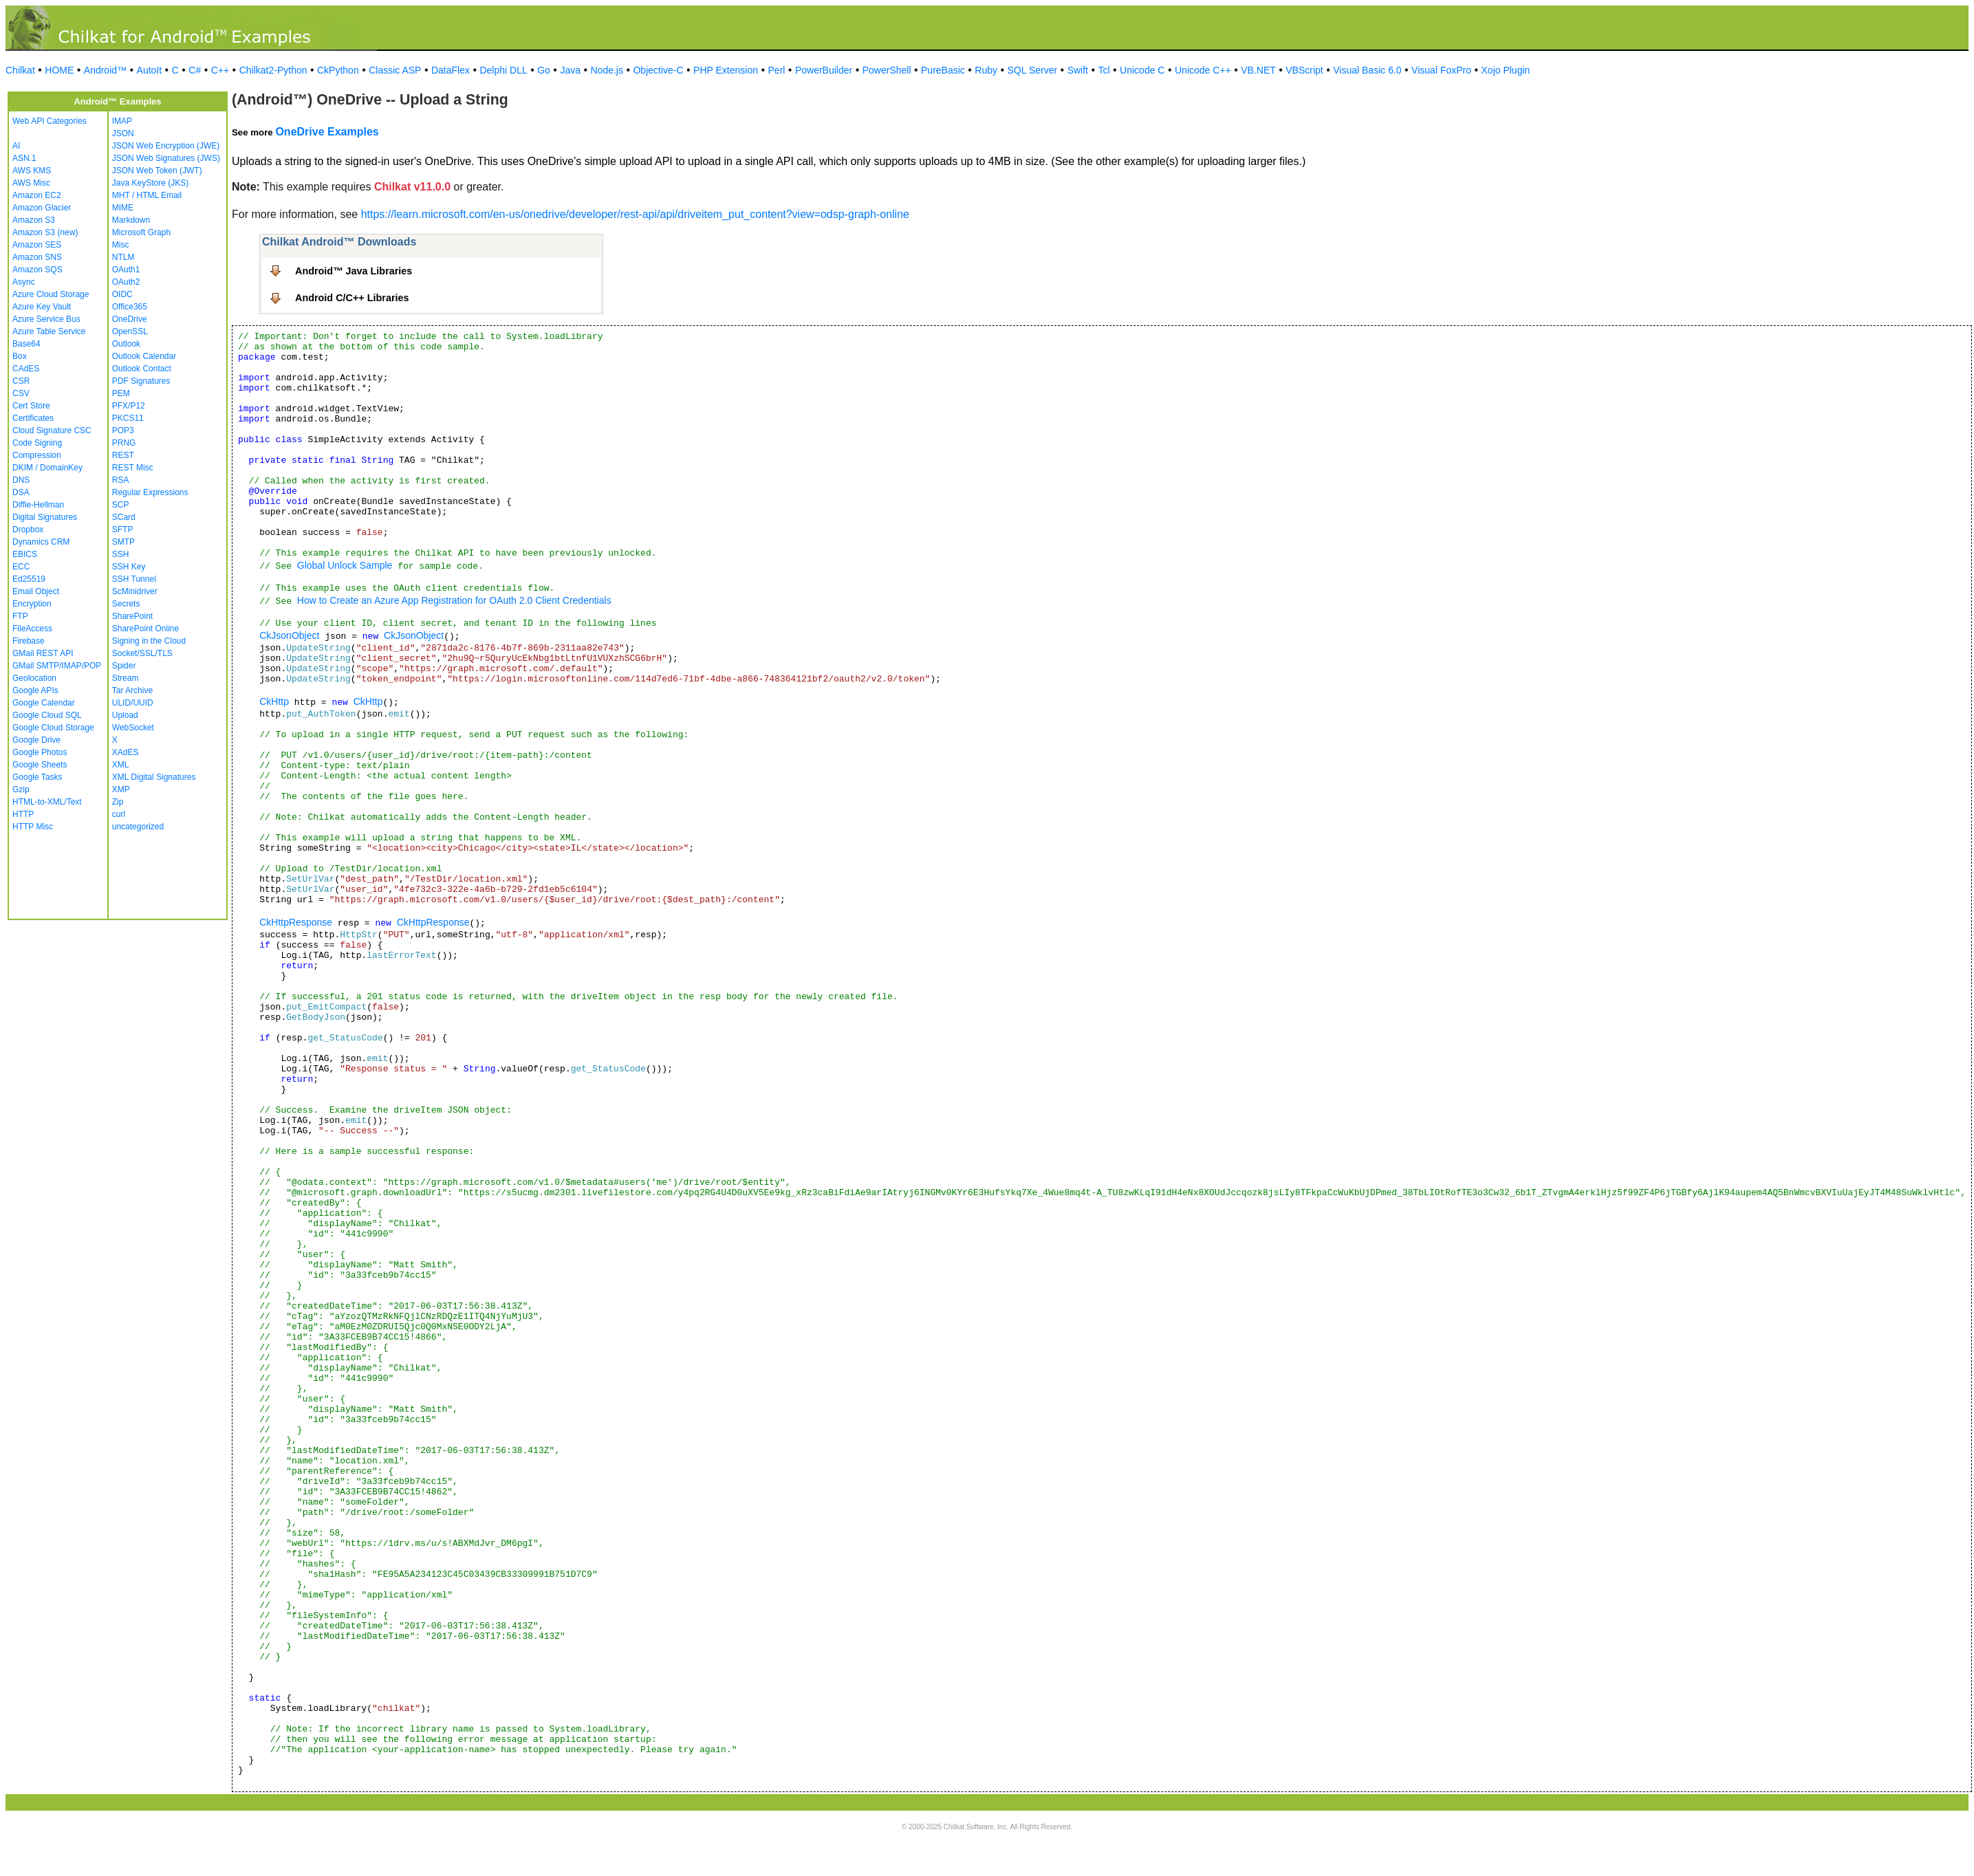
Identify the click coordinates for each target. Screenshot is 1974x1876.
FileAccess (32, 628)
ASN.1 (24, 158)
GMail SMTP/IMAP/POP (56, 665)
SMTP (123, 542)
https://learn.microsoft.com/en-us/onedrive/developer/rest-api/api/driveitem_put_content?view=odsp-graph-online (635, 214)
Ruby (986, 70)
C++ (220, 70)
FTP (20, 616)
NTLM (123, 257)
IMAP (122, 121)
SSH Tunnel (134, 579)
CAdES (25, 368)
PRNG (124, 443)
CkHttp (274, 701)
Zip (118, 802)
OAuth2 (126, 282)
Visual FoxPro (1441, 70)
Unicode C (1142, 70)
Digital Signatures (44, 517)
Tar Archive (132, 690)
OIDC (122, 294)
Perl (776, 70)
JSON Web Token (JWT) (157, 170)
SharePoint (132, 616)
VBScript (1304, 70)
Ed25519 (28, 579)
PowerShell (887, 70)
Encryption (32, 604)
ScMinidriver (135, 591)
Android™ (105, 70)
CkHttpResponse (295, 922)
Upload (125, 715)
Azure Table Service (49, 331)
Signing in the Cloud (149, 641)
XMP (121, 789)
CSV (21, 393)
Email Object (35, 591)
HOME (59, 70)
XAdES (125, 752)
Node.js (607, 70)
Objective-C (658, 70)
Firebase (28, 641)
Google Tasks (37, 777)
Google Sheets (39, 765)
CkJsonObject (289, 635)
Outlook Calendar (144, 356)
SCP (120, 505)
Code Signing (37, 443)
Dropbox (27, 529)
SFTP (122, 529)
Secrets (126, 604)
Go (543, 70)
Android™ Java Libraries (353, 270)
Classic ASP (395, 70)
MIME (122, 207)
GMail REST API (42, 653)
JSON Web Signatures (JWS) (166, 158)
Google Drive (36, 740)
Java (570, 70)
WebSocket (133, 727)
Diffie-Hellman (38, 505)
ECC (21, 566)
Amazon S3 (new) (45, 232)
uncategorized (138, 826)
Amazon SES (36, 245)
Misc (120, 245)
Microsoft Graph (141, 232)
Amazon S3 (33, 220)
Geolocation (34, 678)
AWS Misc (31, 183)
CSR (21, 381)
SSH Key (129, 566)
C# (194, 70)
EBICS (24, 554)
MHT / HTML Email (147, 195)
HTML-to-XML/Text (47, 802)
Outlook (126, 344)
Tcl (1103, 70)
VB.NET (1258, 70)
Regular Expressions (150, 492)
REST (123, 455)
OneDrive (129, 319)
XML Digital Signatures (154, 777)
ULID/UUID (132, 703)
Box (19, 356)
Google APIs (35, 690)
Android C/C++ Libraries (352, 297)
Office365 (129, 307)
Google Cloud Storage (53, 727)
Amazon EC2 (36, 195)
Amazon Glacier (41, 207)
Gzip (21, 789)
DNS (21, 480)
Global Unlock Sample (345, 565)
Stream (125, 678)
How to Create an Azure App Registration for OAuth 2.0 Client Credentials (454, 600)
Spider (124, 665)
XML (120, 765)
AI (16, 146)
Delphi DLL (503, 70)
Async (23, 282)
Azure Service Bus (46, 319)
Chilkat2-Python (273, 70)
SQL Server (1033, 70)
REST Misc (132, 467)
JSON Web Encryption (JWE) (165, 146)
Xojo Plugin (1506, 70)
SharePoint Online (145, 628)
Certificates (33, 418)
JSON (123, 133)
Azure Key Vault (41, 307)
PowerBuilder (823, 70)
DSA (21, 492)
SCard (123, 517)
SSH (120, 554)
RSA (120, 480)
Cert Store (31, 406)
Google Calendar (43, 703)
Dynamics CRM (40, 542)
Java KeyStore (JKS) (150, 183)
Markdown (131, 220)
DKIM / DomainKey (47, 467)
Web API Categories (49, 121)
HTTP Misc (32, 826)
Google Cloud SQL (47, 715)
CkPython (338, 70)
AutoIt (149, 70)
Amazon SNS (37, 257)
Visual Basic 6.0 (1367, 70)
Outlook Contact (141, 368)
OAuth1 (126, 269)
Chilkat (20, 70)
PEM (121, 393)
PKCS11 (128, 418)
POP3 (123, 430)
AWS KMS (31, 170)
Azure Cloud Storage (50, 294)
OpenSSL (130, 331)
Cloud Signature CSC (51, 430)
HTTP (23, 814)
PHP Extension (725, 70)
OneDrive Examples (326, 132)
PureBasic (943, 70)
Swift (1077, 70)
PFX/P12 (128, 406)
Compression (36, 455)
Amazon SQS (37, 269)
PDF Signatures (141, 381)
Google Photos (39, 752)
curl (118, 814)
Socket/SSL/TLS (142, 653)
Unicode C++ (1203, 70)
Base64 (26, 344)
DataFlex (450, 70)
